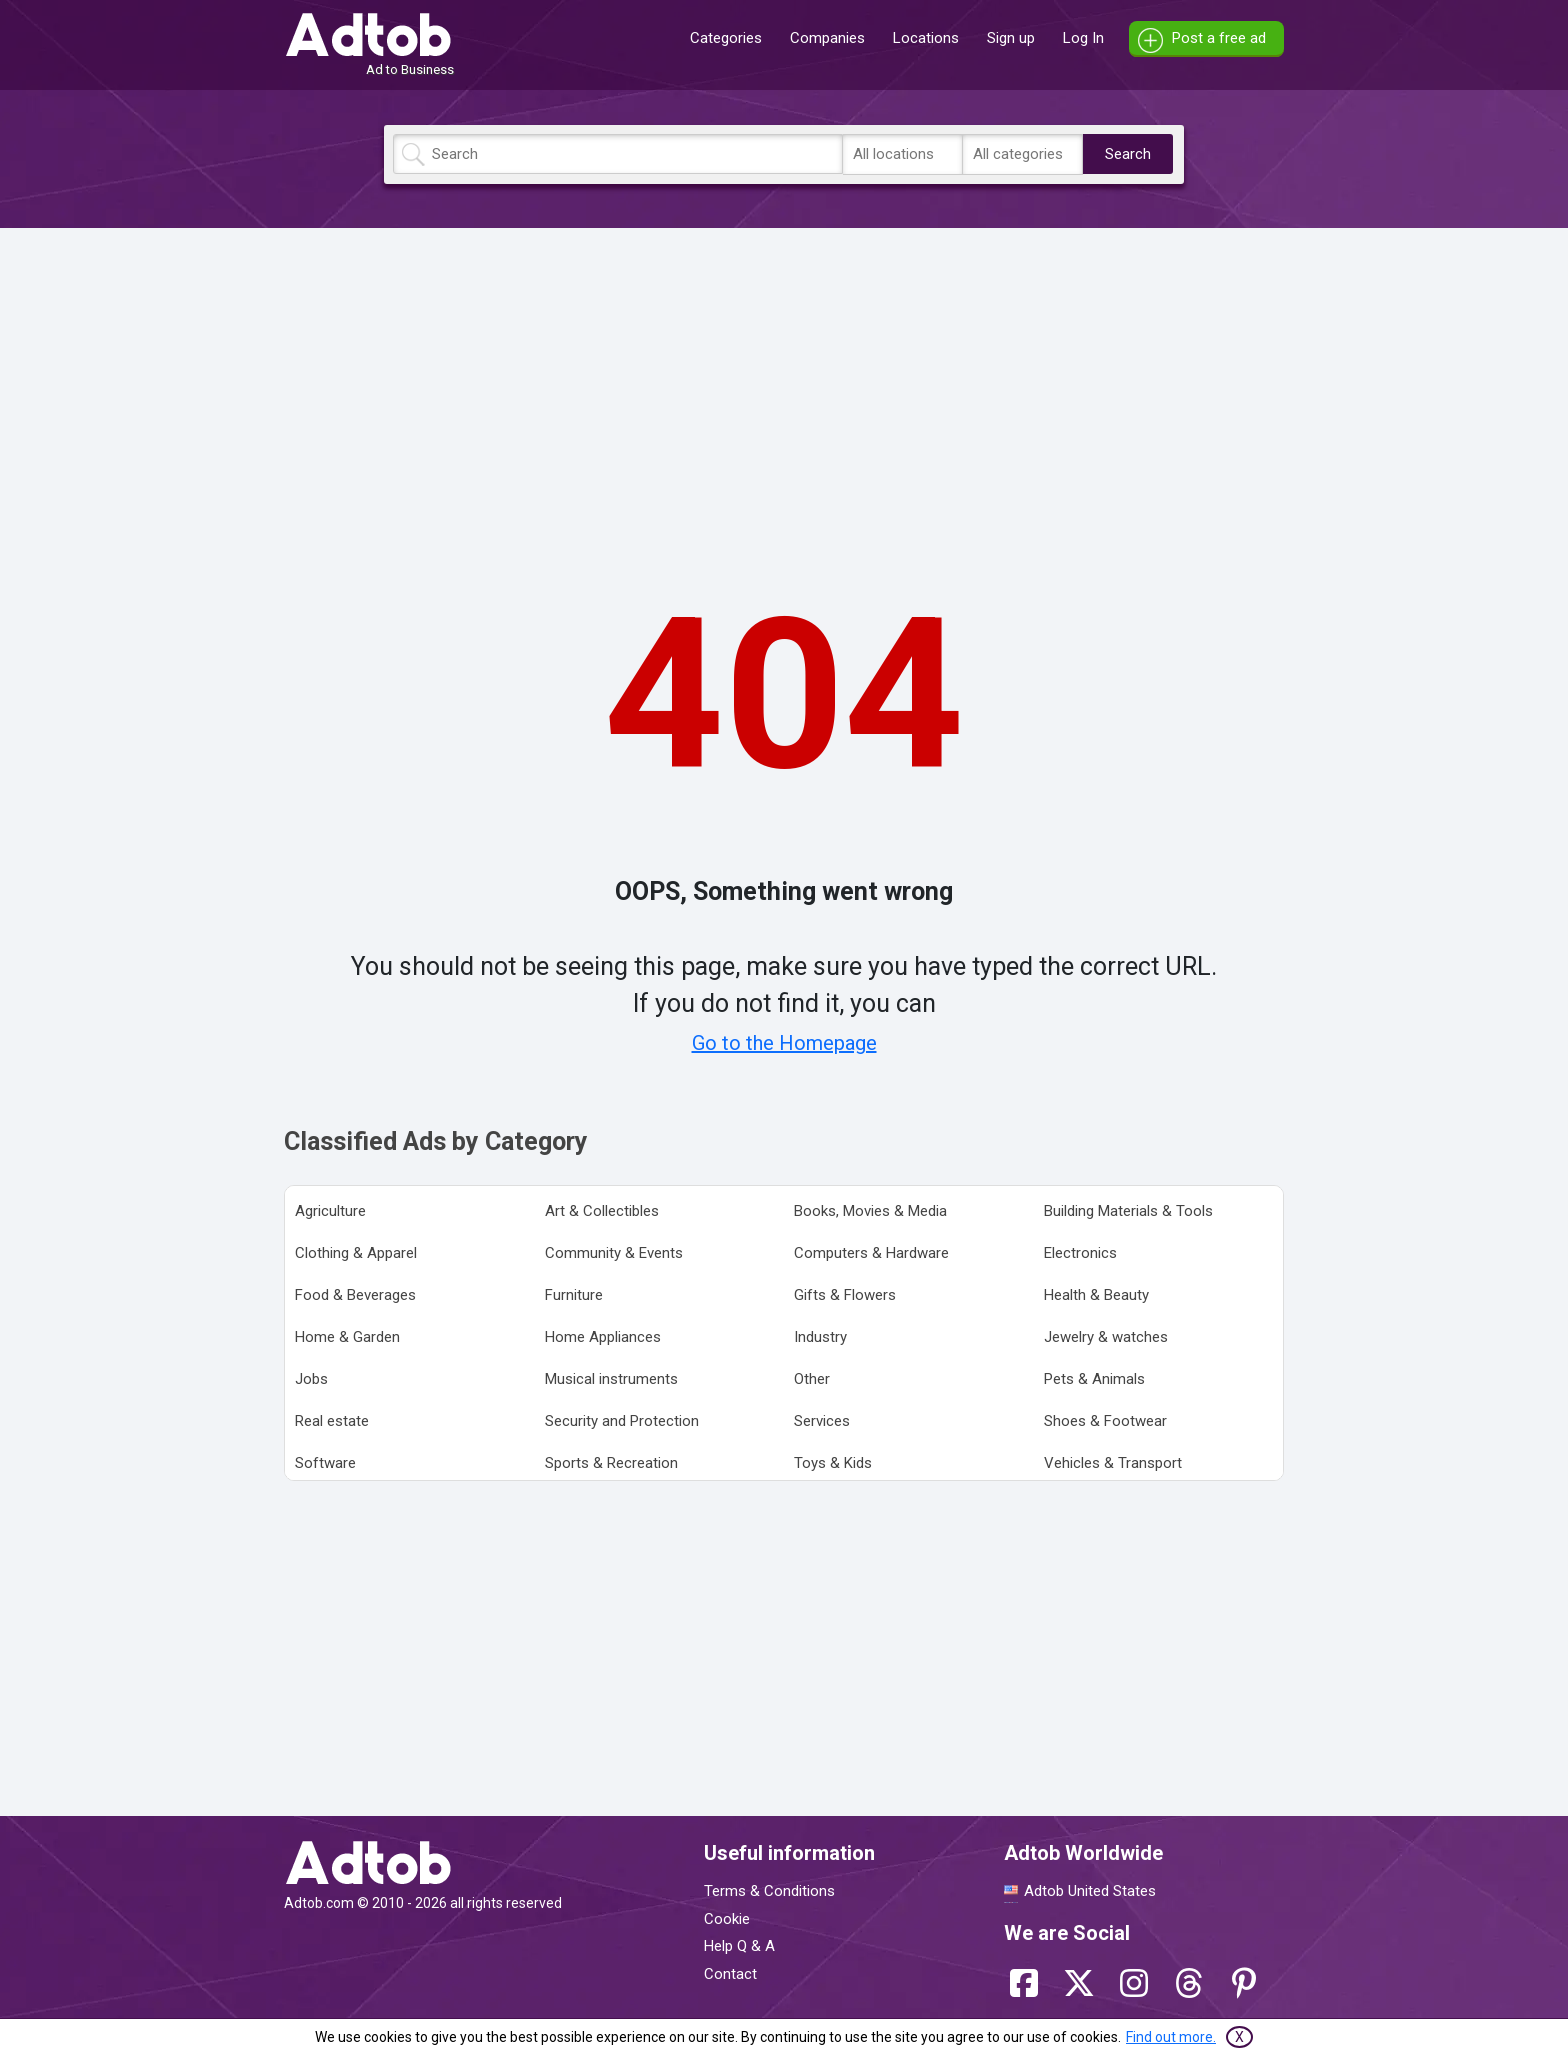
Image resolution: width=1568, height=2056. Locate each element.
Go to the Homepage (784, 1043)
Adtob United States (1090, 1891)
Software (325, 1463)
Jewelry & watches (1106, 1337)
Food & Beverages (355, 1295)
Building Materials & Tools (1128, 1211)
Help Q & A (739, 1946)
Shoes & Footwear (1105, 1421)
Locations (926, 38)
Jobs (311, 1379)
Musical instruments (611, 1379)
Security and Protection (622, 1421)
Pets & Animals (1094, 1379)
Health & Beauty (1096, 1295)
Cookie (727, 1919)
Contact (730, 1974)
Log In (1083, 38)
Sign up (1011, 38)
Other (812, 1379)
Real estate (332, 1421)
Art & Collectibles (602, 1211)
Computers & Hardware (871, 1253)
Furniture (574, 1295)
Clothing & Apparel (356, 1253)
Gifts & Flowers (845, 1295)
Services (822, 1421)
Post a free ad (1219, 38)
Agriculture (330, 1211)
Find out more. (1171, 2037)
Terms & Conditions (769, 1891)
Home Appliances (603, 1337)
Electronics (1080, 1253)
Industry (820, 1337)
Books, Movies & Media (870, 1211)
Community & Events (614, 1253)
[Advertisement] (784, 383)
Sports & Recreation (611, 1463)
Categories (726, 38)
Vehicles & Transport (1113, 1463)
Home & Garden (347, 1337)
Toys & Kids (833, 1463)
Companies (827, 38)
